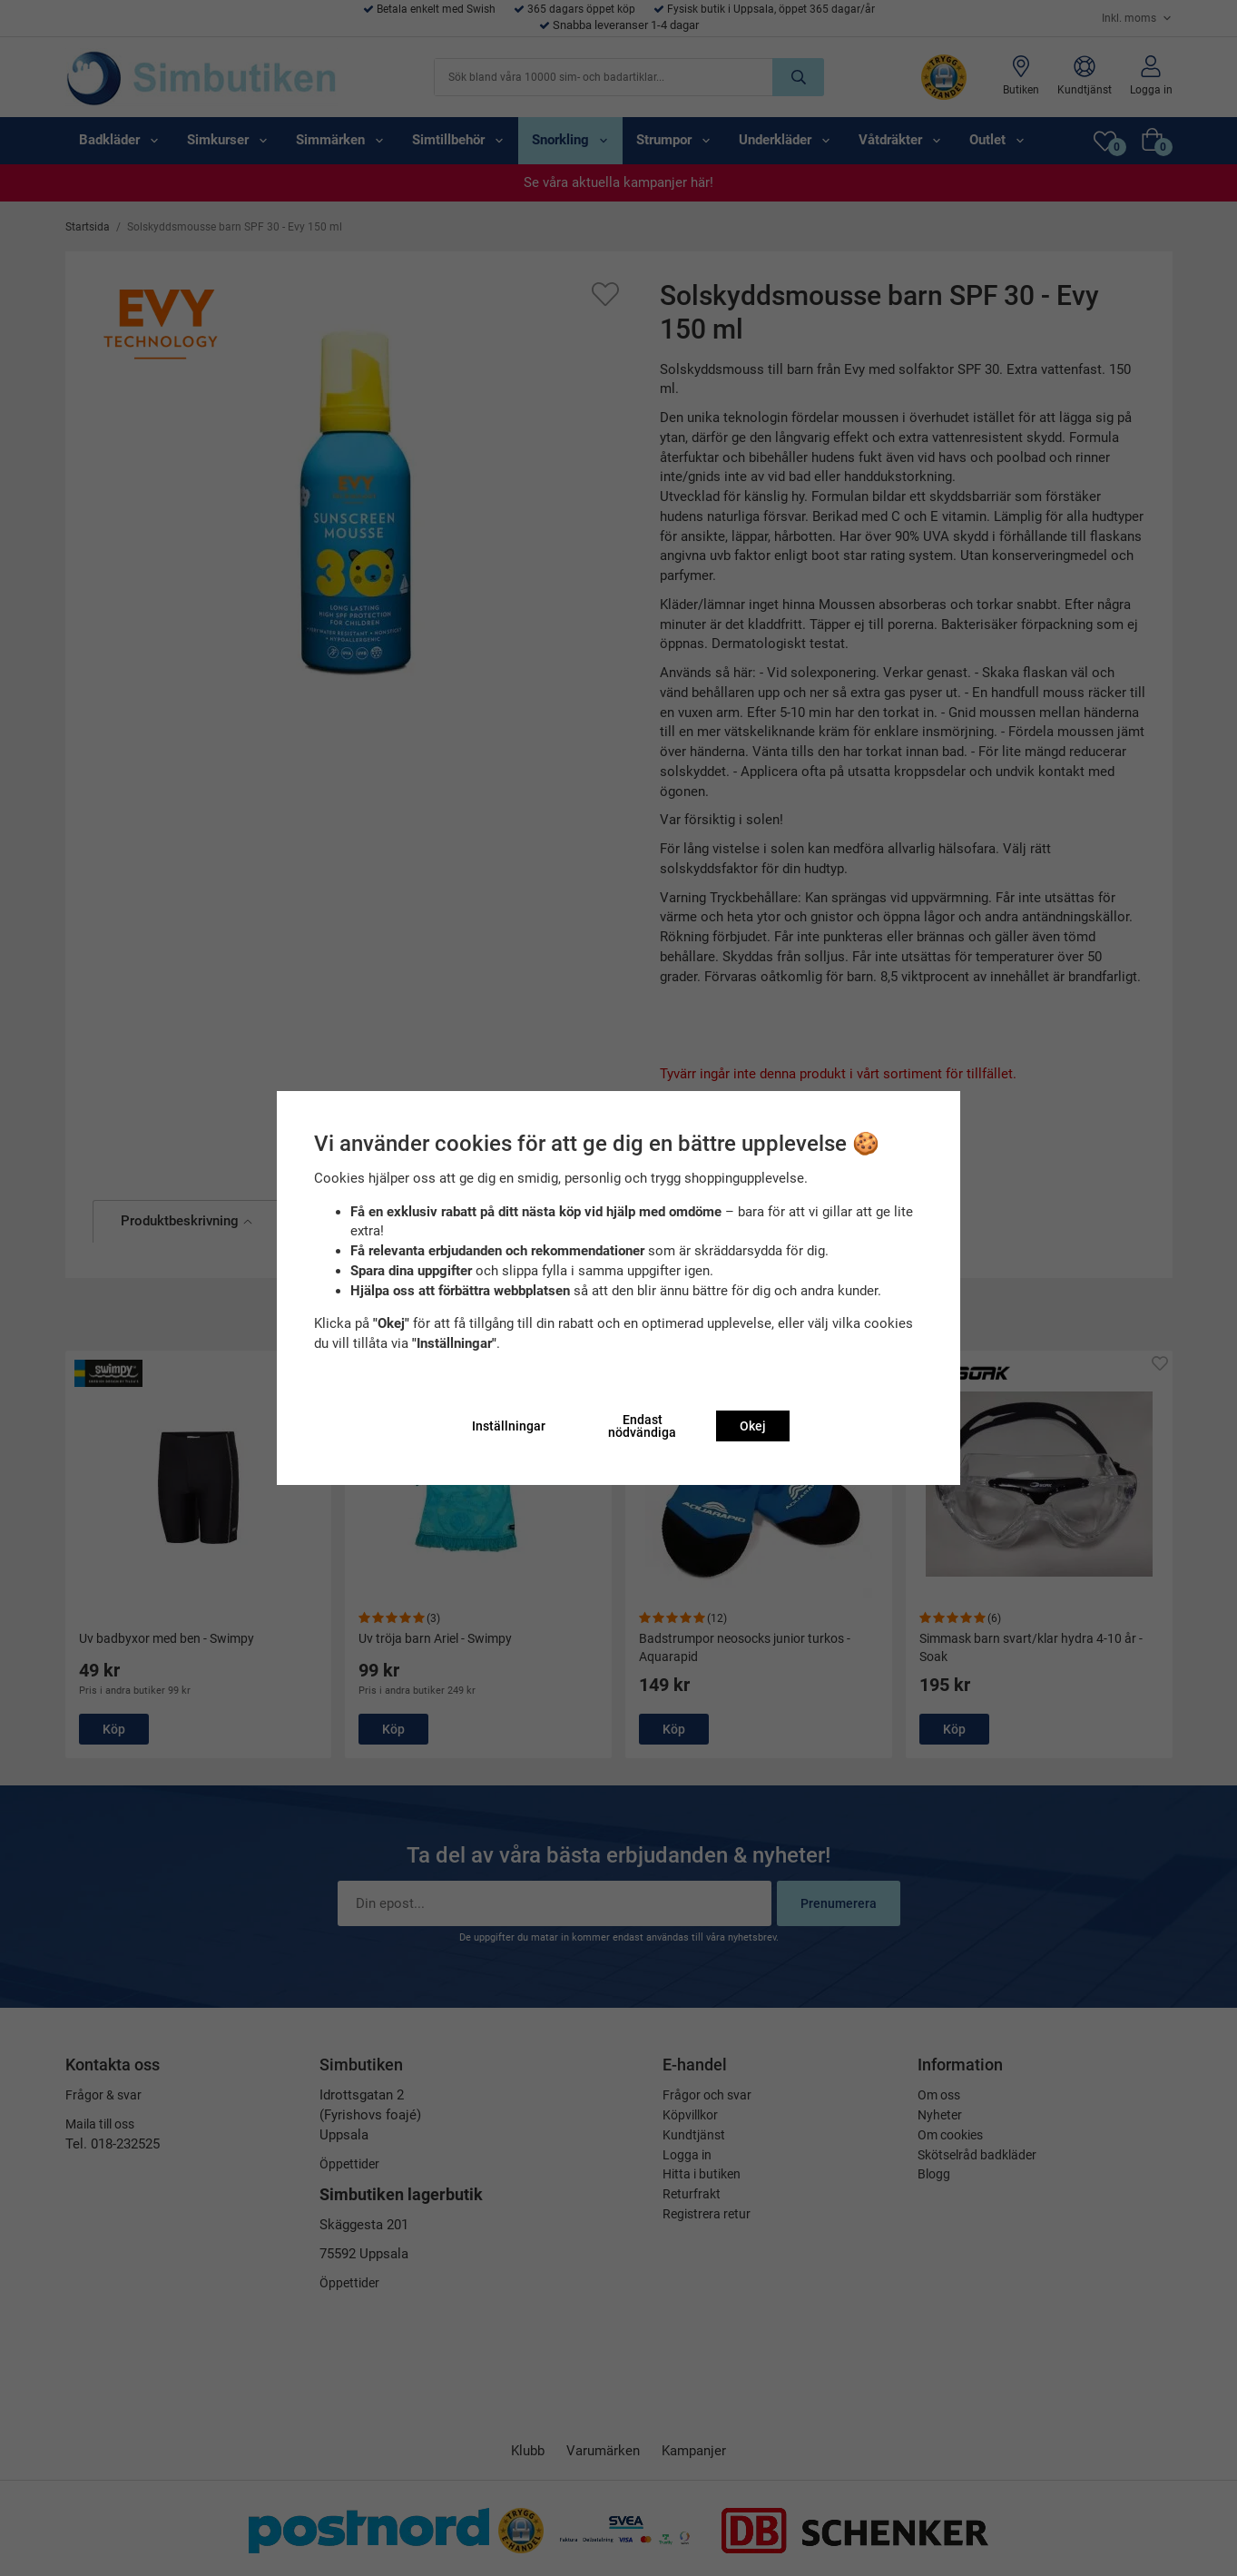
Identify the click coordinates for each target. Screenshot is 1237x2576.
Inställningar (508, 1426)
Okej (753, 1426)
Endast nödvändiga (642, 1426)
